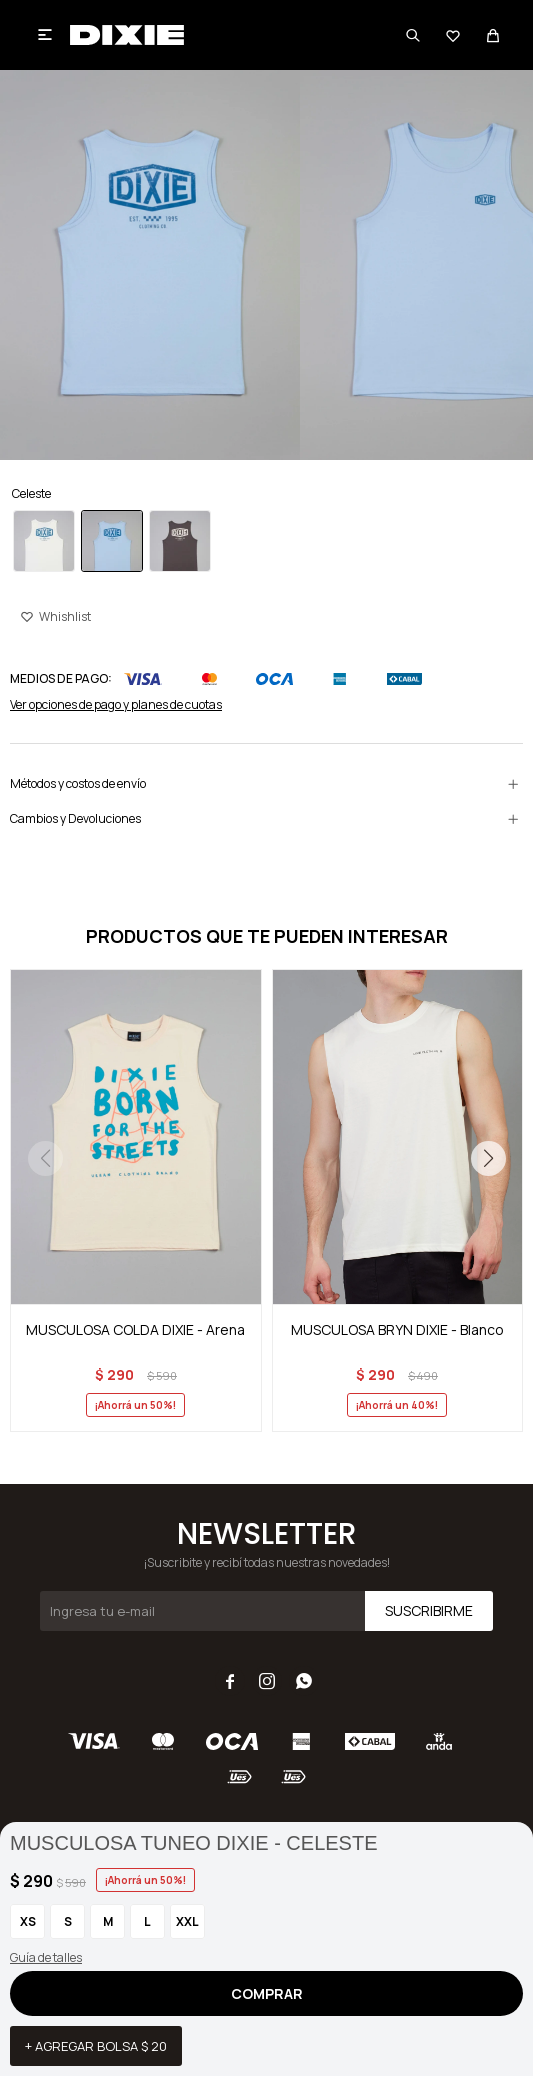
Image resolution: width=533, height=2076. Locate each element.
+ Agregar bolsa (96, 2046)
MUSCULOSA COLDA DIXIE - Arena (135, 1329)
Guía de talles (46, 1957)
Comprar (267, 1993)
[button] (488, 1158)
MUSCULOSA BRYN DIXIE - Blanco (397, 1329)
